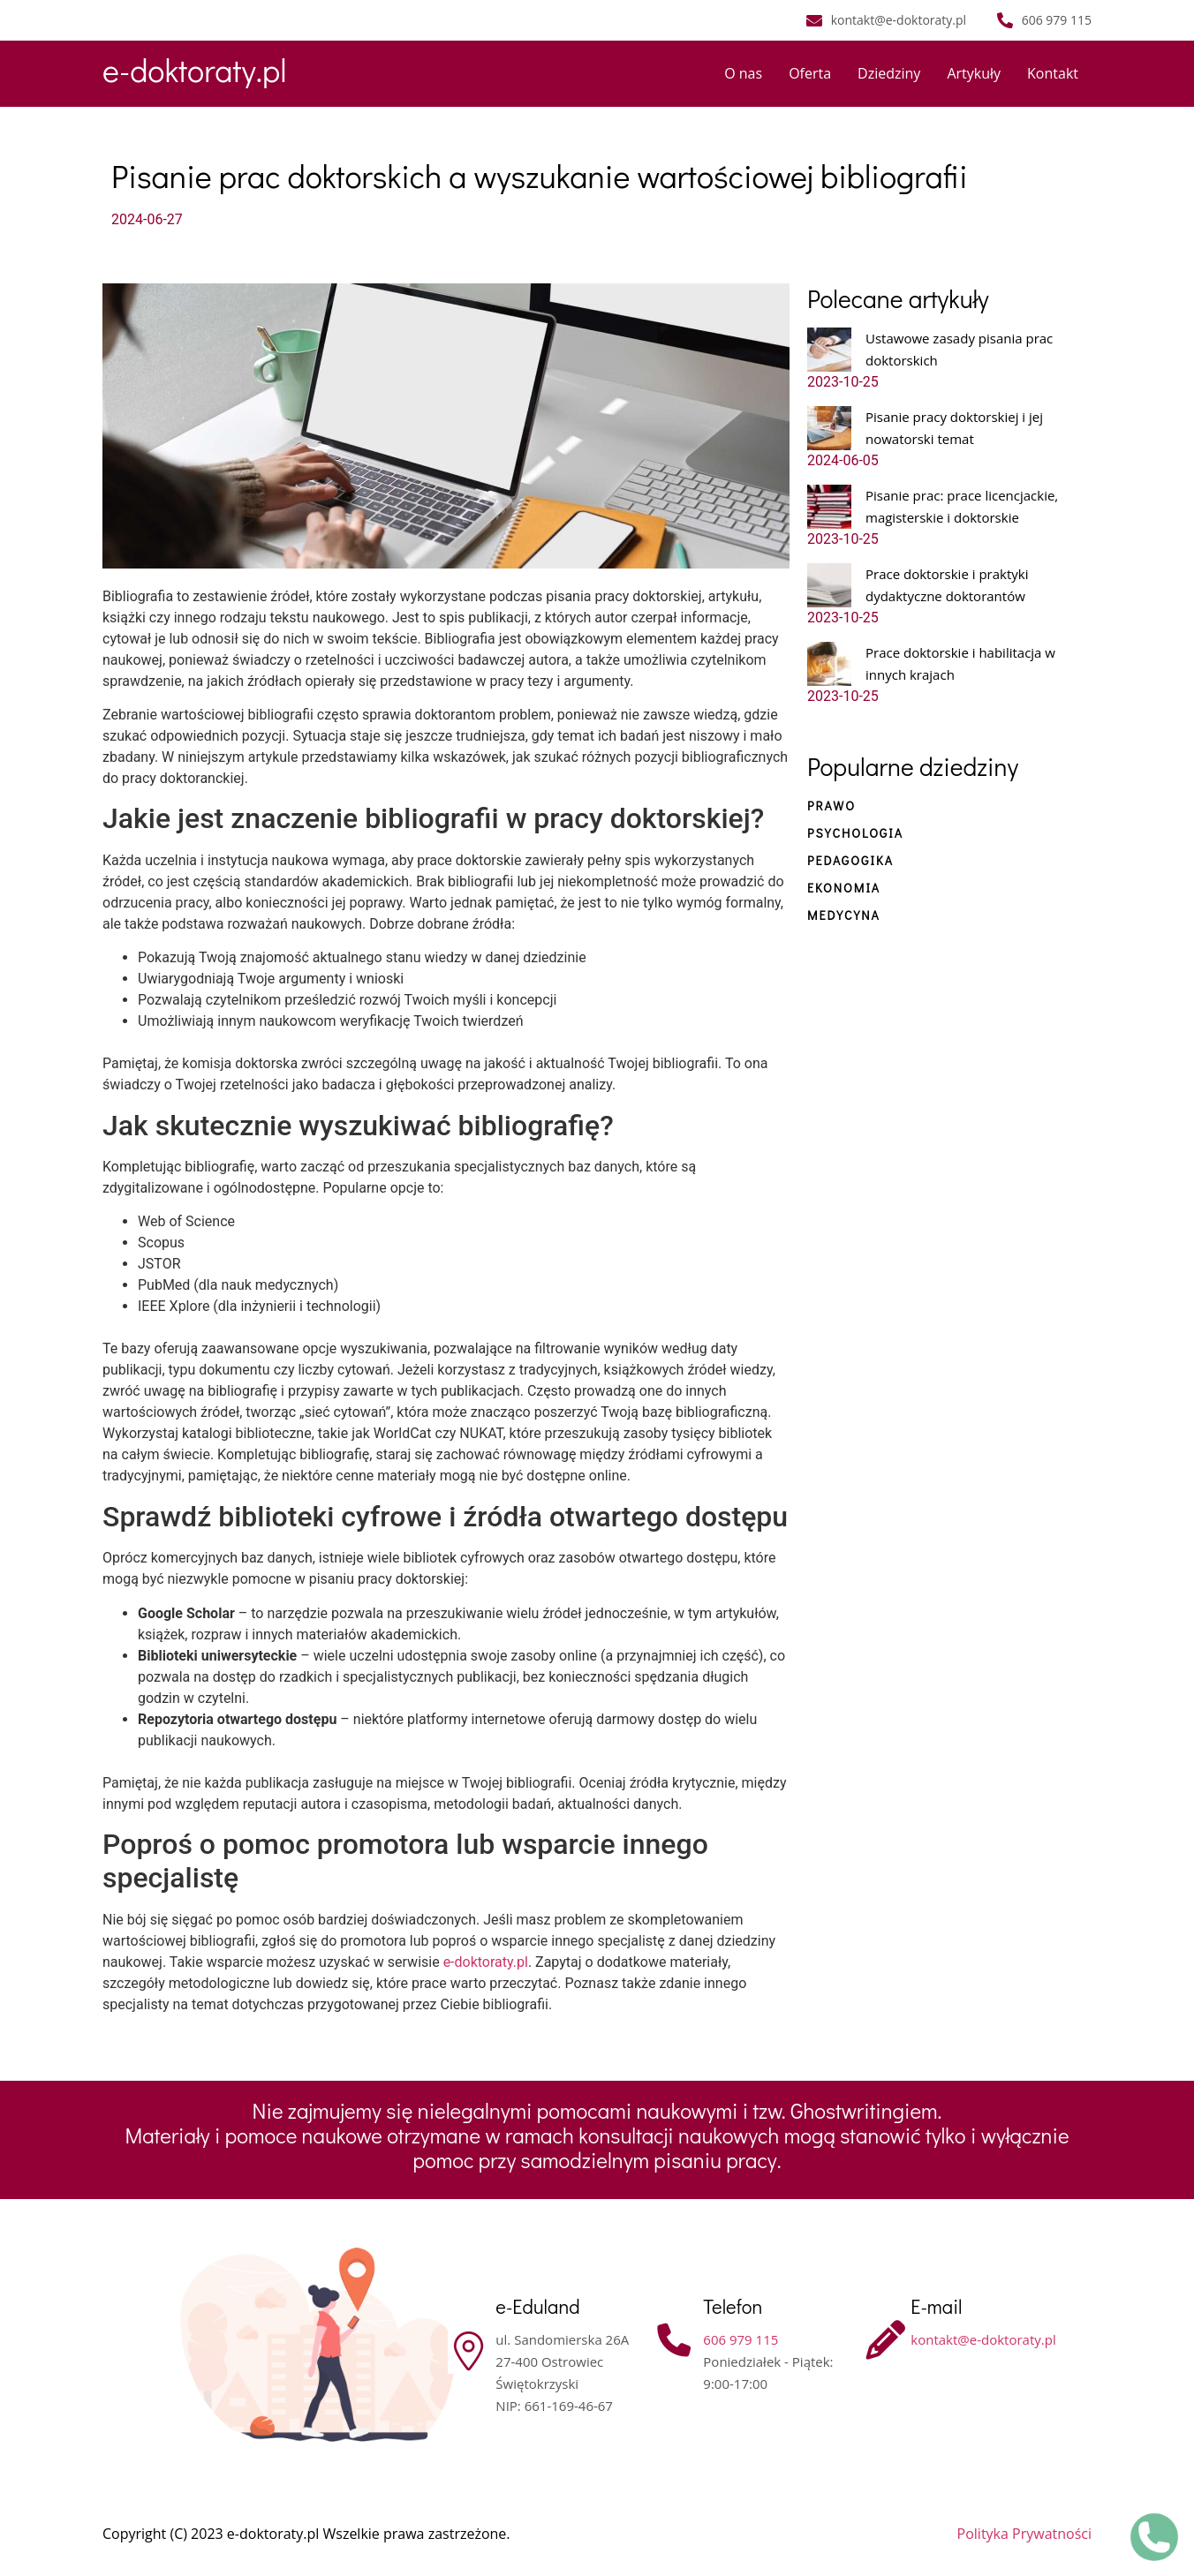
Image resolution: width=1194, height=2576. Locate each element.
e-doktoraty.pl (194, 70)
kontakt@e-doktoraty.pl (983, 2339)
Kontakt (1052, 73)
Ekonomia (843, 887)
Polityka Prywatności (1024, 2533)
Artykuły (974, 73)
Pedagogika (850, 860)
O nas (743, 73)
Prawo (831, 805)
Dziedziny (889, 73)
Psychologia (855, 833)
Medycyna (843, 915)
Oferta (810, 73)
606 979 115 (740, 2339)
